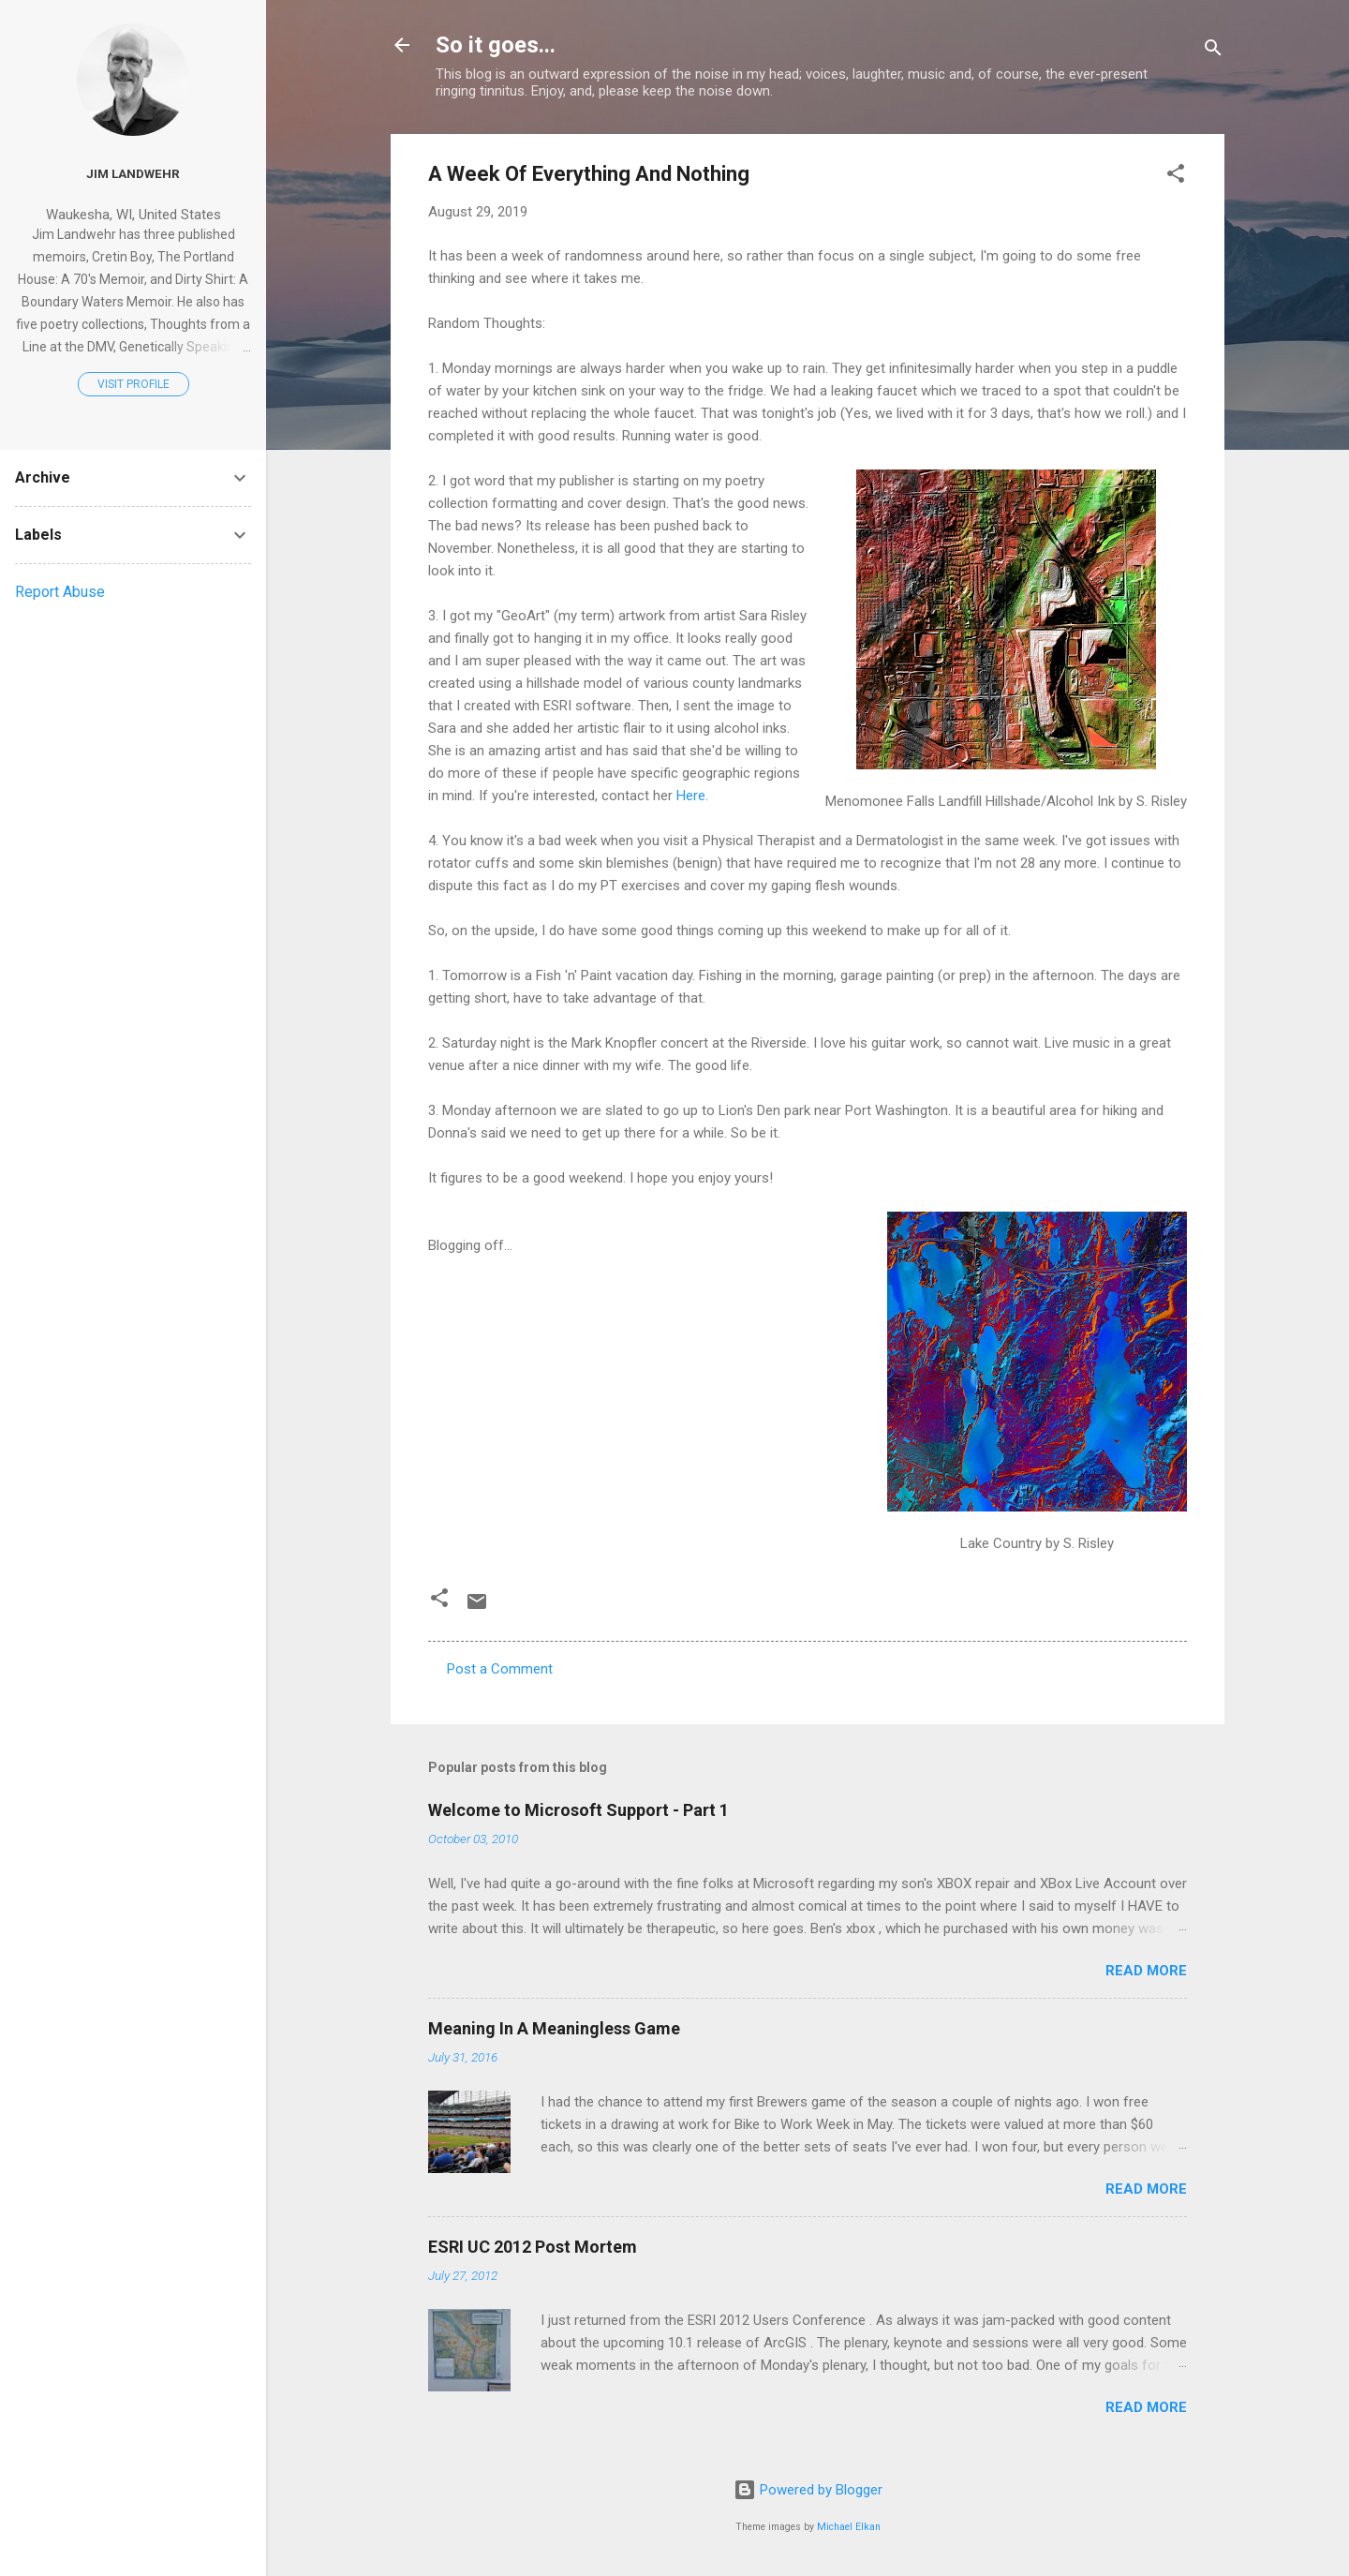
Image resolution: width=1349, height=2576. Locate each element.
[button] (1175, 176)
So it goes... (496, 45)
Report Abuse (60, 592)
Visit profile (133, 384)
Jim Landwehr (133, 173)
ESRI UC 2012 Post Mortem (532, 2246)
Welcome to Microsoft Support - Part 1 (578, 1810)
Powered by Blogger (808, 2489)
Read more (1146, 1970)
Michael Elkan (849, 2527)
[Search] (1213, 51)
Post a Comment (500, 1668)
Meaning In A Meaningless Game (554, 2028)
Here (690, 795)
